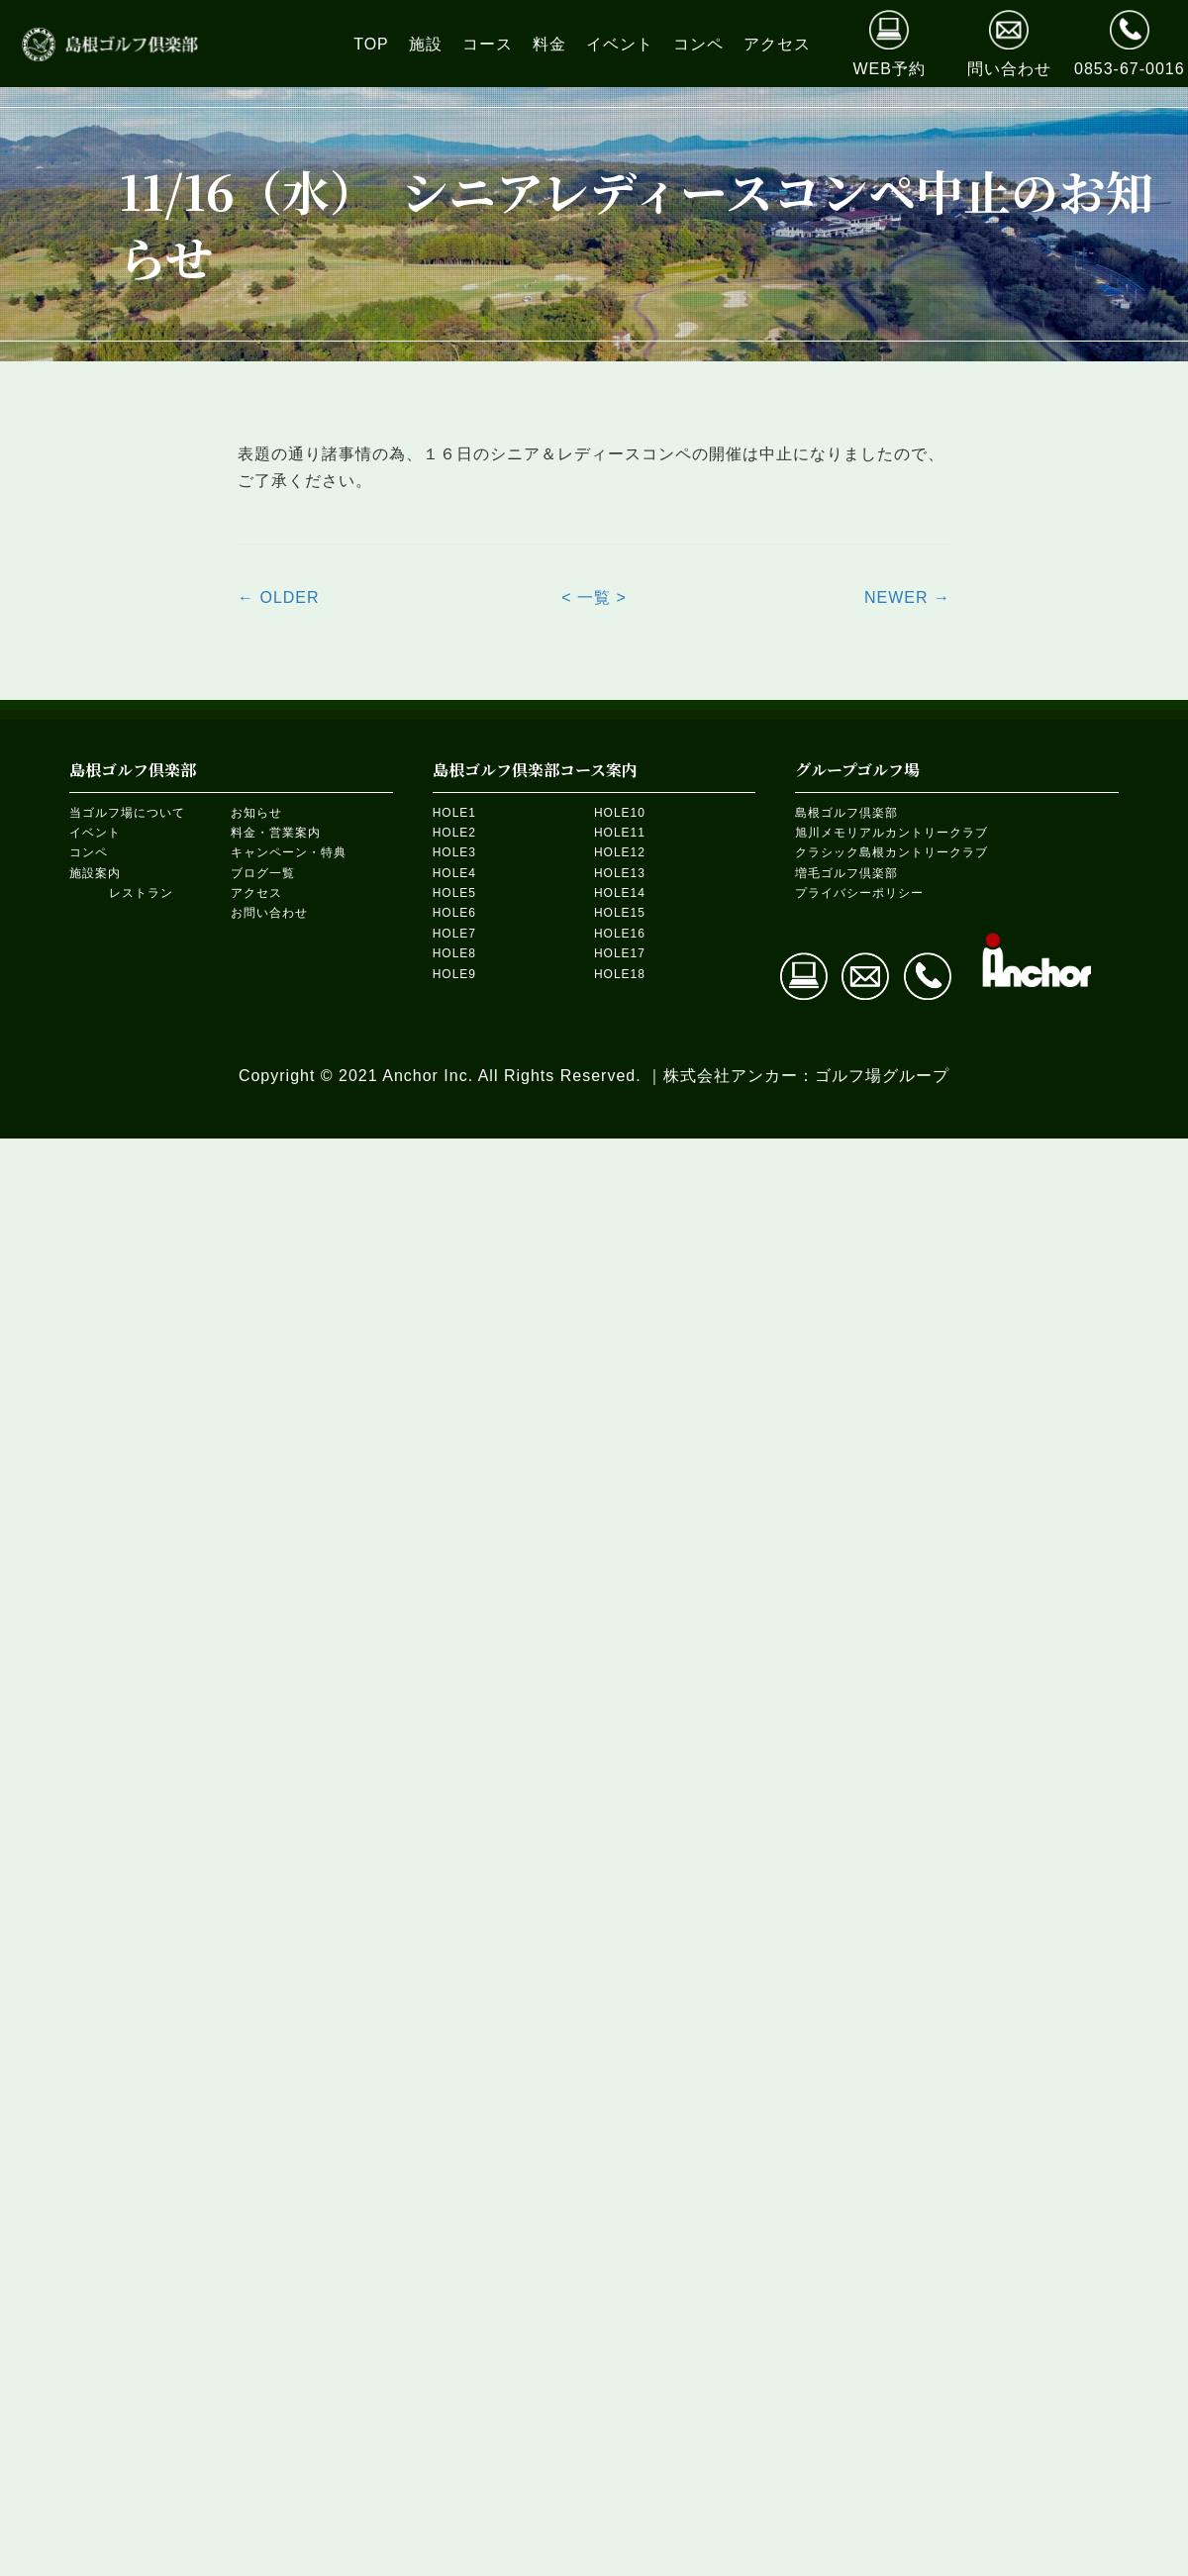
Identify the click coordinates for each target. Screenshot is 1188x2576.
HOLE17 (619, 953)
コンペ (88, 852)
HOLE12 (619, 852)
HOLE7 (454, 934)
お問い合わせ (269, 913)
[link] (371, 44)
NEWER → (907, 597)
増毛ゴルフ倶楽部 (846, 873)
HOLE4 (454, 873)
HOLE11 (619, 833)
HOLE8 (454, 953)
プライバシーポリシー (859, 893)
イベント (95, 833)
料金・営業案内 (276, 833)
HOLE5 (454, 893)
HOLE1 (454, 813)
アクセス (256, 893)
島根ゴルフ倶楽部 (846, 813)
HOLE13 (619, 873)
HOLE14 (619, 893)
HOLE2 (454, 833)
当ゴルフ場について (127, 813)
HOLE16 (619, 934)
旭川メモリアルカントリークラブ (891, 833)
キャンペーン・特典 (288, 852)
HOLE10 (619, 813)
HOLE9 (454, 974)
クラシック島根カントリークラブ (891, 852)
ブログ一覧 (263, 873)
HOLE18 (619, 974)
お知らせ (256, 813)
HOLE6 (454, 913)
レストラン (141, 893)
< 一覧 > (594, 597)
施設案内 (95, 873)
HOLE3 (454, 852)
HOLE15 (619, 913)
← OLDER (279, 597)
